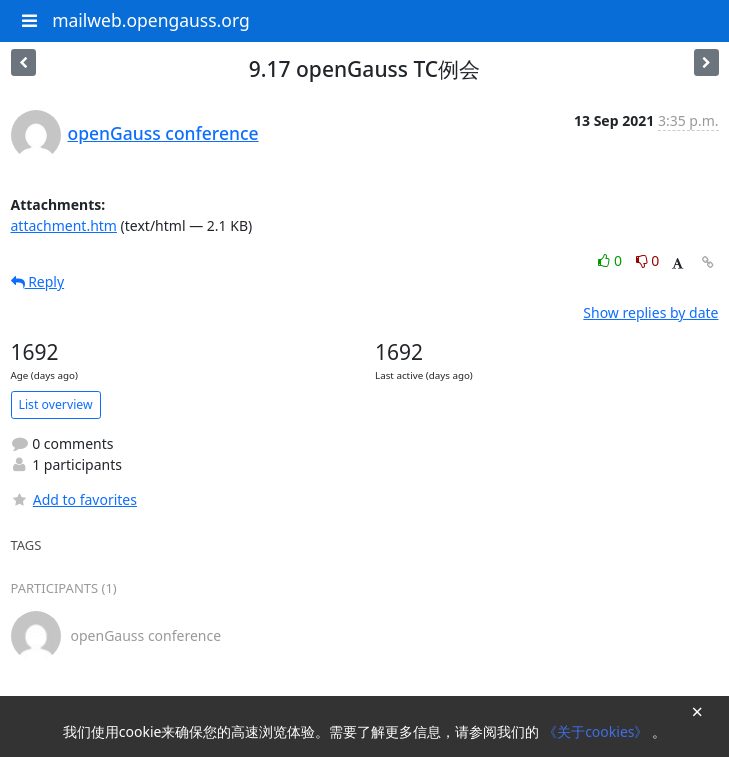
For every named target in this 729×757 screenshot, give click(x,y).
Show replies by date (650, 312)
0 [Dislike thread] (648, 260)
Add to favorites (74, 499)
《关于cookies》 (597, 731)
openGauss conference (163, 133)
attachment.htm (64, 225)
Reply (38, 281)
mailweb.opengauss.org (151, 20)
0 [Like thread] (611, 260)
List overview (56, 404)
